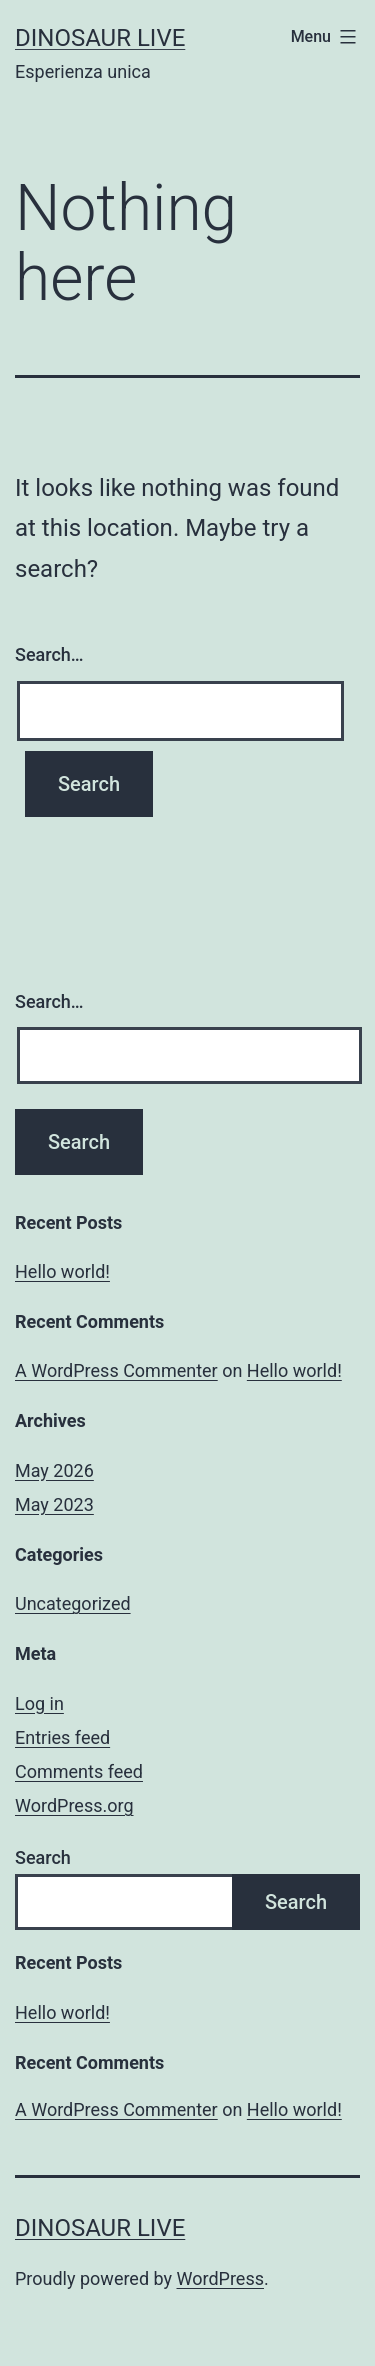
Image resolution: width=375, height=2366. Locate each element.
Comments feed (79, 1771)
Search (43, 1857)
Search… (49, 654)
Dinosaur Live (100, 38)
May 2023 (54, 1504)
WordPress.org (74, 1805)
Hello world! (62, 1271)
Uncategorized (73, 1603)
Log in (39, 1703)
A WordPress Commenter (116, 1370)
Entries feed (62, 1737)
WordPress (220, 2278)
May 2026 (54, 1470)
